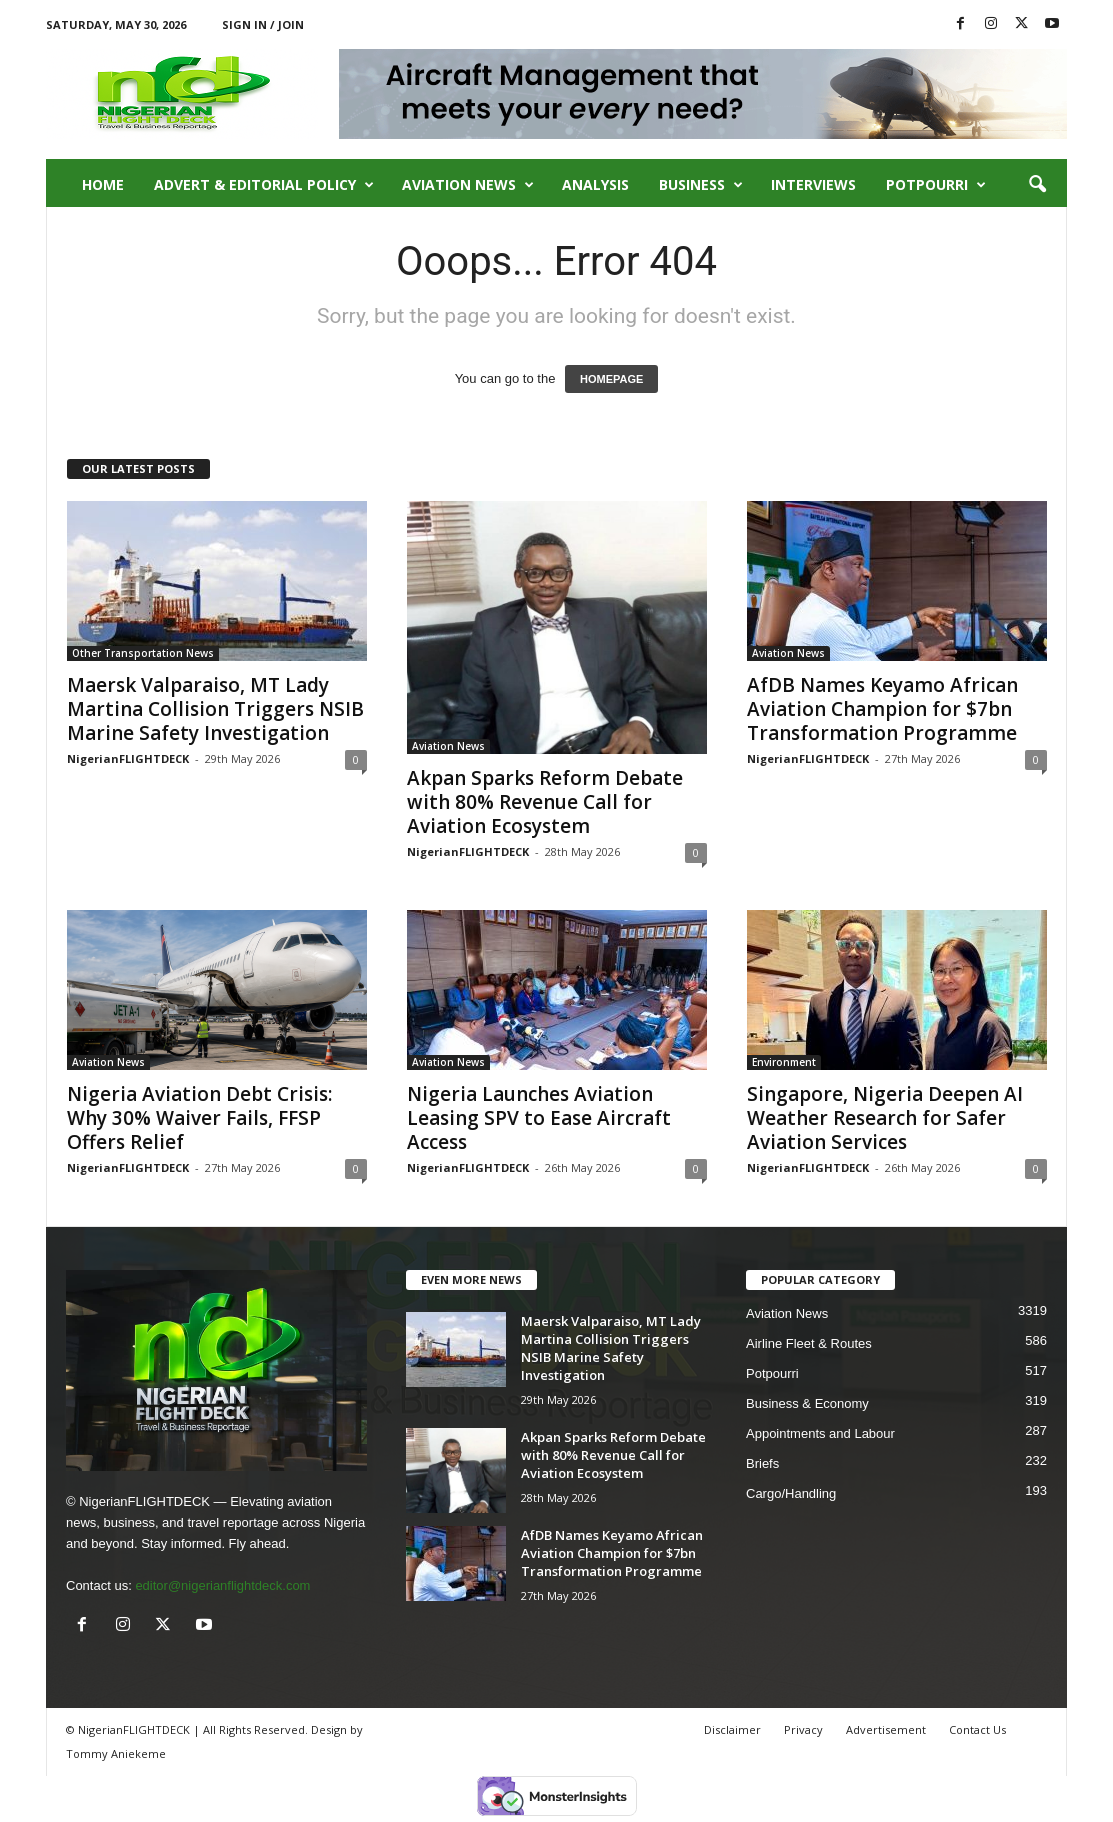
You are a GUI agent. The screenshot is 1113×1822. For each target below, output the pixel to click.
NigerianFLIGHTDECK (128, 758)
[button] (1037, 185)
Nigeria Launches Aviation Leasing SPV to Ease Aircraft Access (539, 1118)
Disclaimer (732, 1729)
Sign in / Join (263, 24)
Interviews (813, 184)
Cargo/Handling (791, 1493)
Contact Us (977, 1729)
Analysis (595, 184)
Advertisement (886, 1729)
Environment (784, 1062)
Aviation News (468, 185)
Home (103, 184)
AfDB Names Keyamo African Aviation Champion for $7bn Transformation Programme (882, 709)
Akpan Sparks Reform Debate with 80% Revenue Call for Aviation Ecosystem (545, 802)
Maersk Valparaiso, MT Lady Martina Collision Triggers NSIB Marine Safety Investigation (215, 709)
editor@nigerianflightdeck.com (222, 1585)
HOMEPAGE (611, 379)
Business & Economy (807, 1403)
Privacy (803, 1729)
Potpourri (936, 185)
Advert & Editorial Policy (264, 185)
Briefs (762, 1463)
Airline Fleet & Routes (809, 1343)
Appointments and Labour (820, 1433)
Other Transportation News (143, 653)
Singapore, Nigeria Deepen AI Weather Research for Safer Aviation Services (885, 1118)
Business (701, 185)
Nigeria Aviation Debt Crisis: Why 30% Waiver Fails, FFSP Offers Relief (199, 1118)
